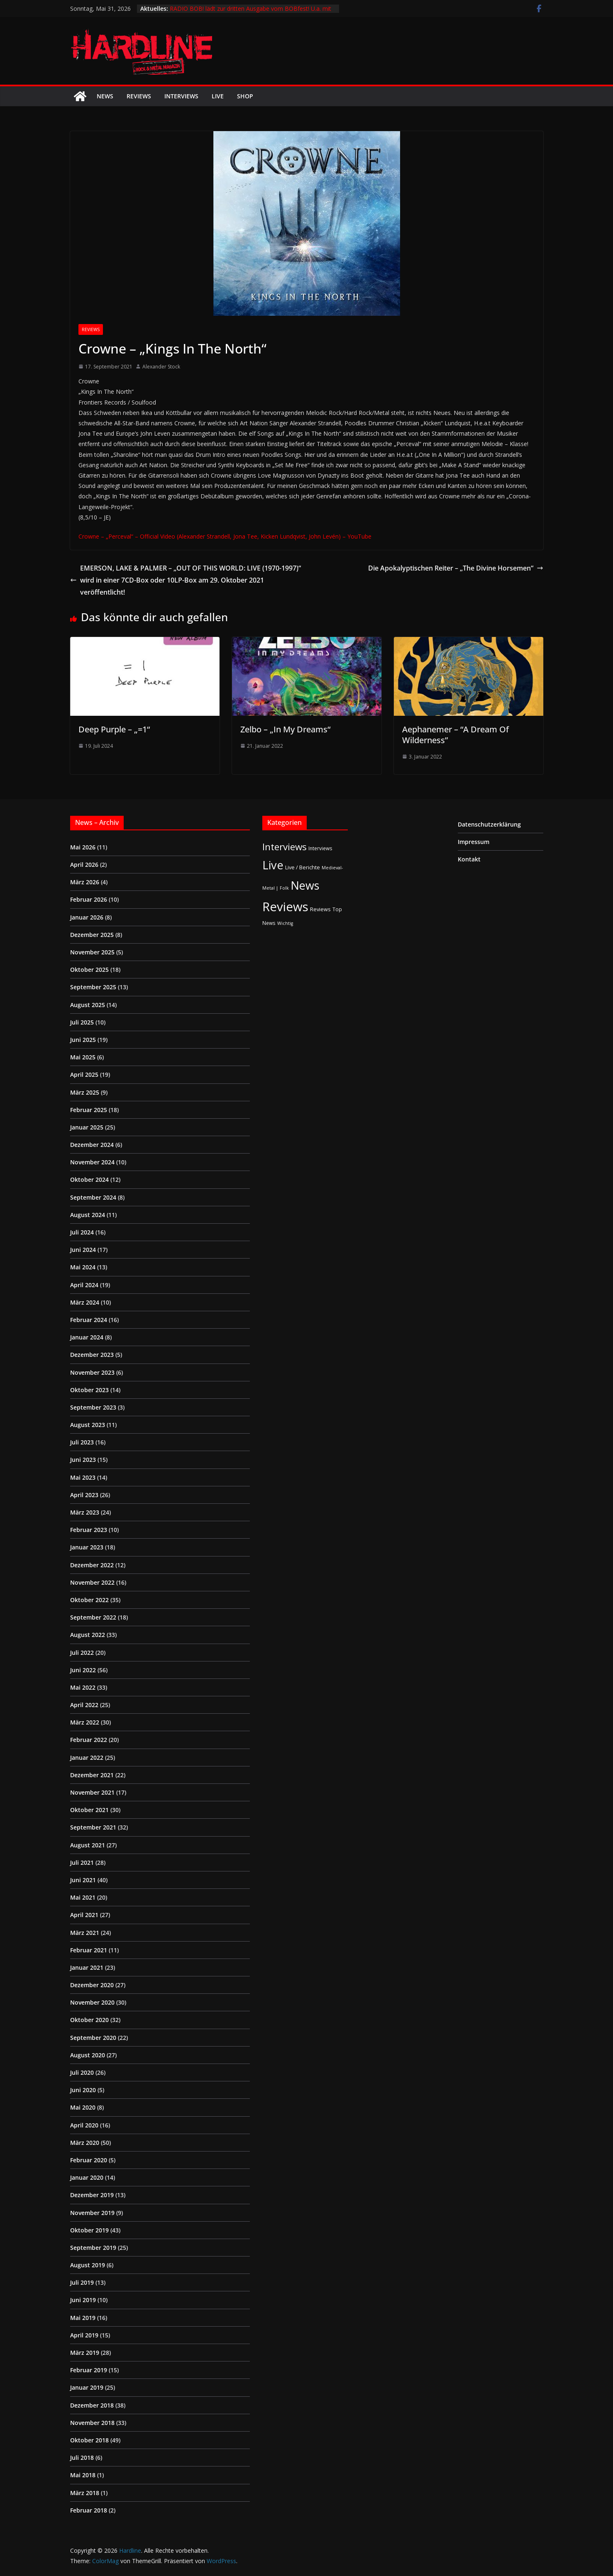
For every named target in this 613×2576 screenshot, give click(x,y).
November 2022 (92, 1582)
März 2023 (84, 1512)
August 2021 (87, 1845)
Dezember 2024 (92, 1145)
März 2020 (84, 2143)
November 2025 (92, 952)
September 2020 (93, 2038)
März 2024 (84, 1302)
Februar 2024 (88, 1320)
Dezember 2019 (92, 2195)
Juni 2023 (83, 1460)
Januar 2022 (86, 1757)
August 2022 (87, 1635)
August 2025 (87, 1005)
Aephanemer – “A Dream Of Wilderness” (455, 735)
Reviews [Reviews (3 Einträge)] (320, 909)
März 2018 (84, 2493)
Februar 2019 (88, 2370)
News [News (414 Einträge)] (305, 885)
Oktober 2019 (89, 2230)
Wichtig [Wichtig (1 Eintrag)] (285, 923)
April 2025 (84, 1074)
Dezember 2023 (92, 1355)
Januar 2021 (86, 1967)
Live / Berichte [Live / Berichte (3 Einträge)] (302, 867)
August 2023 (87, 1425)
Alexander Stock (161, 366)
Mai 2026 (82, 847)
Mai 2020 (82, 2107)
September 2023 (93, 1407)
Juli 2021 (82, 1862)
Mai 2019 (82, 2318)
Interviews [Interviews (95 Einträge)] (284, 846)
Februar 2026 (88, 899)
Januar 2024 (86, 1337)
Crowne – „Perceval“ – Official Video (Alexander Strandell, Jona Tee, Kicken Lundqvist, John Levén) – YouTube (224, 536)
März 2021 (84, 1933)
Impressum (473, 842)
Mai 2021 (82, 1897)
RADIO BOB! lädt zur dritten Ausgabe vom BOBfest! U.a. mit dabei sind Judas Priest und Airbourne (250, 13)
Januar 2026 (86, 917)
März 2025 (84, 1092)
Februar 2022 (88, 1740)
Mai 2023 (82, 1477)
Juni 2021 (83, 1880)
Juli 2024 (82, 1232)
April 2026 (84, 864)
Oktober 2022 (89, 1600)
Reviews (139, 96)
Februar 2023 (88, 1530)
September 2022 (93, 1617)
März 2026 (84, 882)
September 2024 (93, 1197)
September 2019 (93, 2248)
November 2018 (92, 2423)
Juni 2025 (83, 1040)
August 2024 (87, 1215)
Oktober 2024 (89, 1179)
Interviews (181, 96)
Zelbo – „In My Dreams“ (285, 729)
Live (218, 96)
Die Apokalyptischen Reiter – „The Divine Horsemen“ (455, 568)
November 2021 (92, 1792)
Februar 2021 (88, 1950)
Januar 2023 (86, 1547)
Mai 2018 (82, 2475)
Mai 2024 (82, 1267)
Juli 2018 (82, 2457)
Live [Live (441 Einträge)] (272, 865)
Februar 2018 (88, 2510)
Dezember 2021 (92, 1775)
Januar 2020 (86, 2177)
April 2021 (84, 1915)
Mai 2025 (82, 1057)
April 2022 (84, 1705)
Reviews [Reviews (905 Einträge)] (285, 906)
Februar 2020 (88, 2160)
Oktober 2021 (89, 1810)
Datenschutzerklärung (489, 824)
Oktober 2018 (89, 2440)
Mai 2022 (82, 1687)
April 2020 (84, 2125)
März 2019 (84, 2352)
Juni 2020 (83, 2090)
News (105, 96)
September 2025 (93, 987)
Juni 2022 (83, 1670)
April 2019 (84, 2335)
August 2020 (87, 2055)
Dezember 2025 (92, 935)
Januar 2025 (86, 1127)
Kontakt (469, 859)
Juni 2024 (83, 1250)
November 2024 (92, 1162)
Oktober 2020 (89, 2020)
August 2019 (87, 2265)
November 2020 (92, 2002)
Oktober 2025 (89, 969)
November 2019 (92, 2213)
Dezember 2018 (92, 2405)
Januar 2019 (86, 2387)
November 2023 (92, 1372)
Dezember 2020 (92, 1985)
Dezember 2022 (92, 1565)
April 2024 (84, 1285)
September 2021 (93, 1827)
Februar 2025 (88, 1110)
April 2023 (84, 1495)
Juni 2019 (83, 2300)
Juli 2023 (82, 1442)
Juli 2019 (82, 2282)
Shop (245, 96)
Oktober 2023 (89, 1390)
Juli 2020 (82, 2072)
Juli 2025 (82, 1022)
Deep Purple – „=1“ (114, 729)
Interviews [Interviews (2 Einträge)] (320, 848)
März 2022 (84, 1722)
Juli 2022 (82, 1652)
